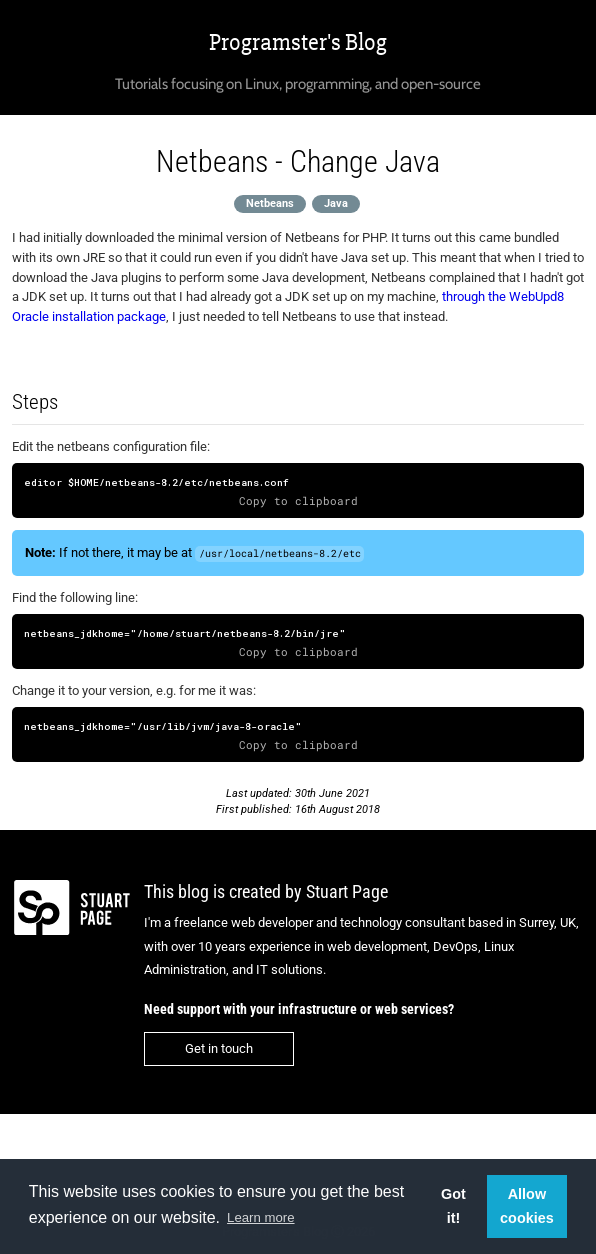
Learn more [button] (260, 1217)
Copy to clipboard (298, 501)
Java (336, 203)
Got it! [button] (453, 1206)
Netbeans (270, 203)
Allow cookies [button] (527, 1206)
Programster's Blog (298, 42)
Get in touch (219, 1048)
